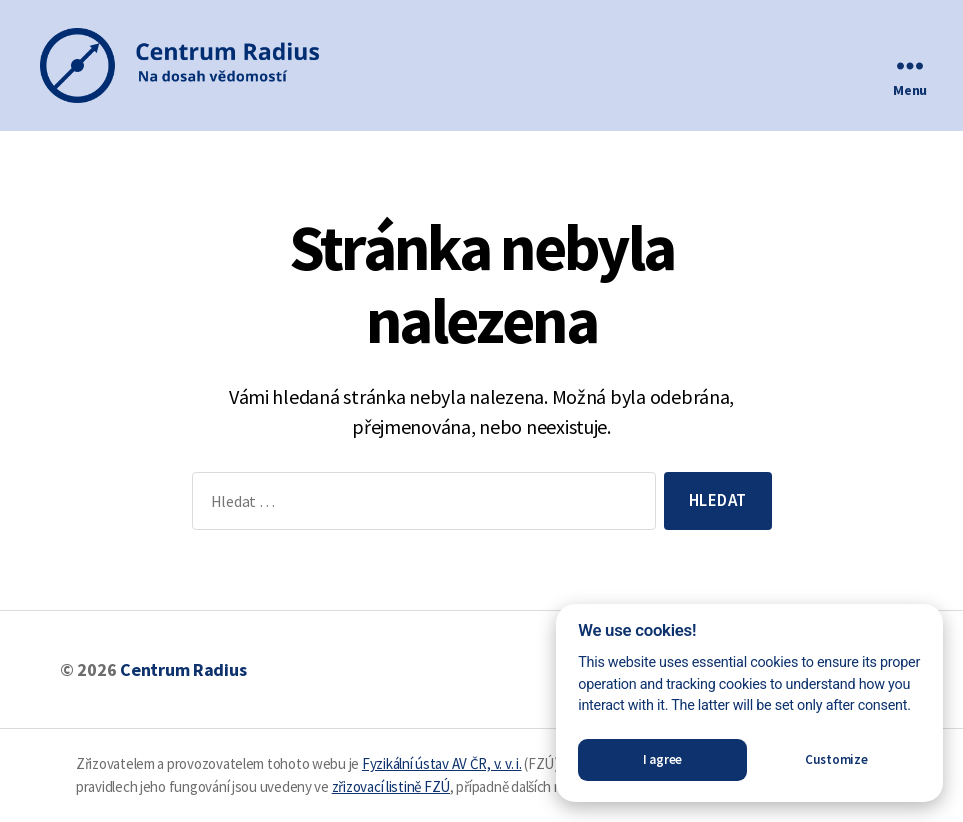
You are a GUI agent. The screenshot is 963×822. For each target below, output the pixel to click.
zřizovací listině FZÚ (391, 786)
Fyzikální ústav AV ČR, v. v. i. (442, 763)
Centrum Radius (183, 669)
